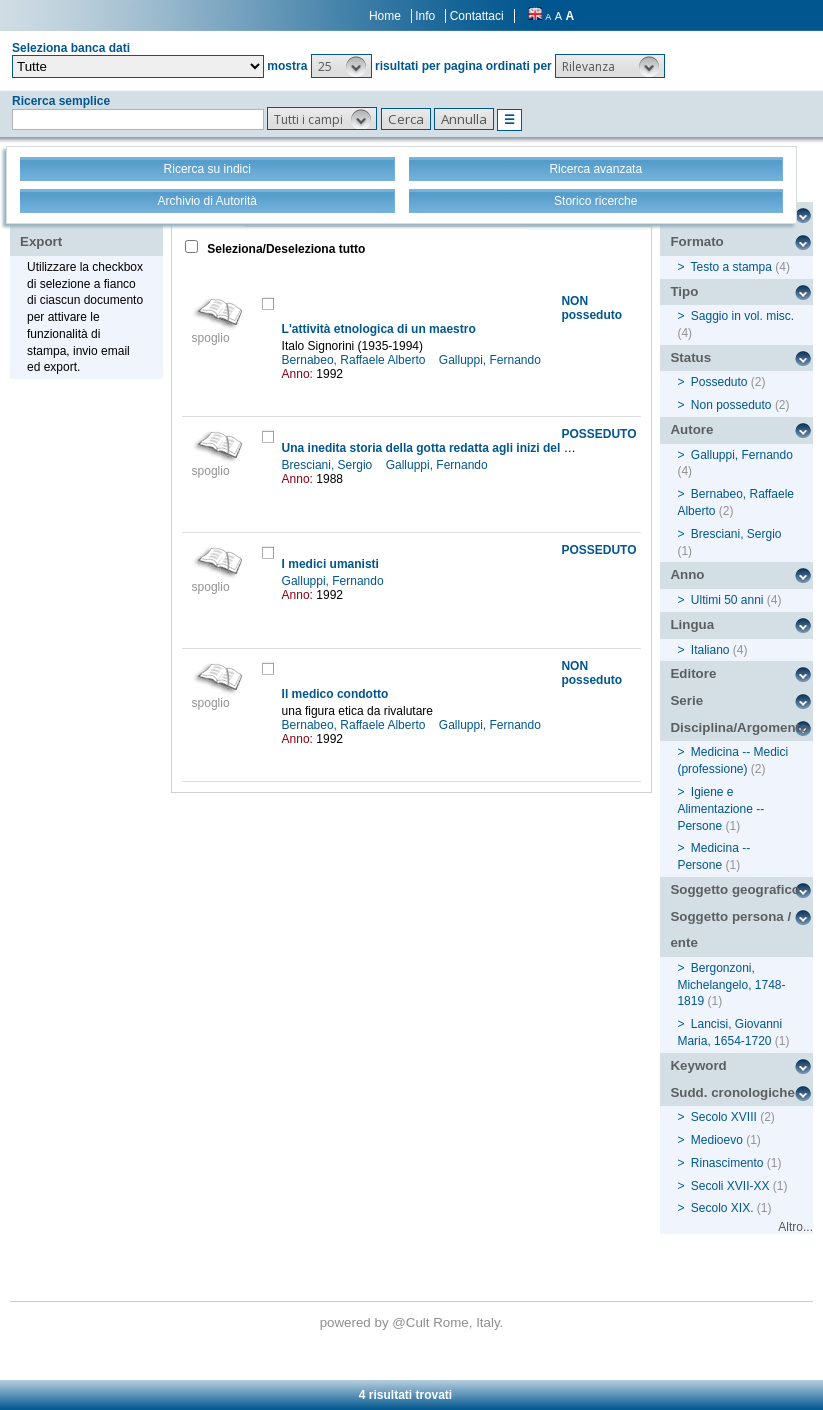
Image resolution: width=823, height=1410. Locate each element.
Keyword (698, 1065)
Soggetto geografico (735, 889)
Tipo (684, 291)
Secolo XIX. (722, 1208)
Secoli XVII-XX (730, 1186)
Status (690, 357)
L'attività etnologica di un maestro (379, 329)
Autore (691, 429)
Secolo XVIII (724, 1117)
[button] (341, 66)
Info (425, 16)
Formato (696, 241)
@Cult (412, 1322)
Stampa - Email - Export (83, 228)
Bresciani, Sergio (329, 465)
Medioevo (717, 1140)
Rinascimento (727, 1163)
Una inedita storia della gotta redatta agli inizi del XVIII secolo (456, 448)
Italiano (710, 650)
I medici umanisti (330, 564)
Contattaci (477, 16)
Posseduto (719, 382)
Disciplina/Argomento (739, 727)
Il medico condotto (335, 694)
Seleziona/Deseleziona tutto (284, 249)
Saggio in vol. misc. (742, 316)
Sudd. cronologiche (732, 1092)
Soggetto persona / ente (730, 930)
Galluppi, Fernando (491, 360)
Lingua (692, 624)
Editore (693, 673)
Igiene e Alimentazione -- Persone (720, 809)
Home (385, 16)
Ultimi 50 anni (727, 600)
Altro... (795, 1227)
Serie (686, 700)
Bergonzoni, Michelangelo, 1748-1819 (731, 985)
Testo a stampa (731, 267)
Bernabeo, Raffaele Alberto (355, 360)
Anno (687, 574)
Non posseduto (731, 405)
